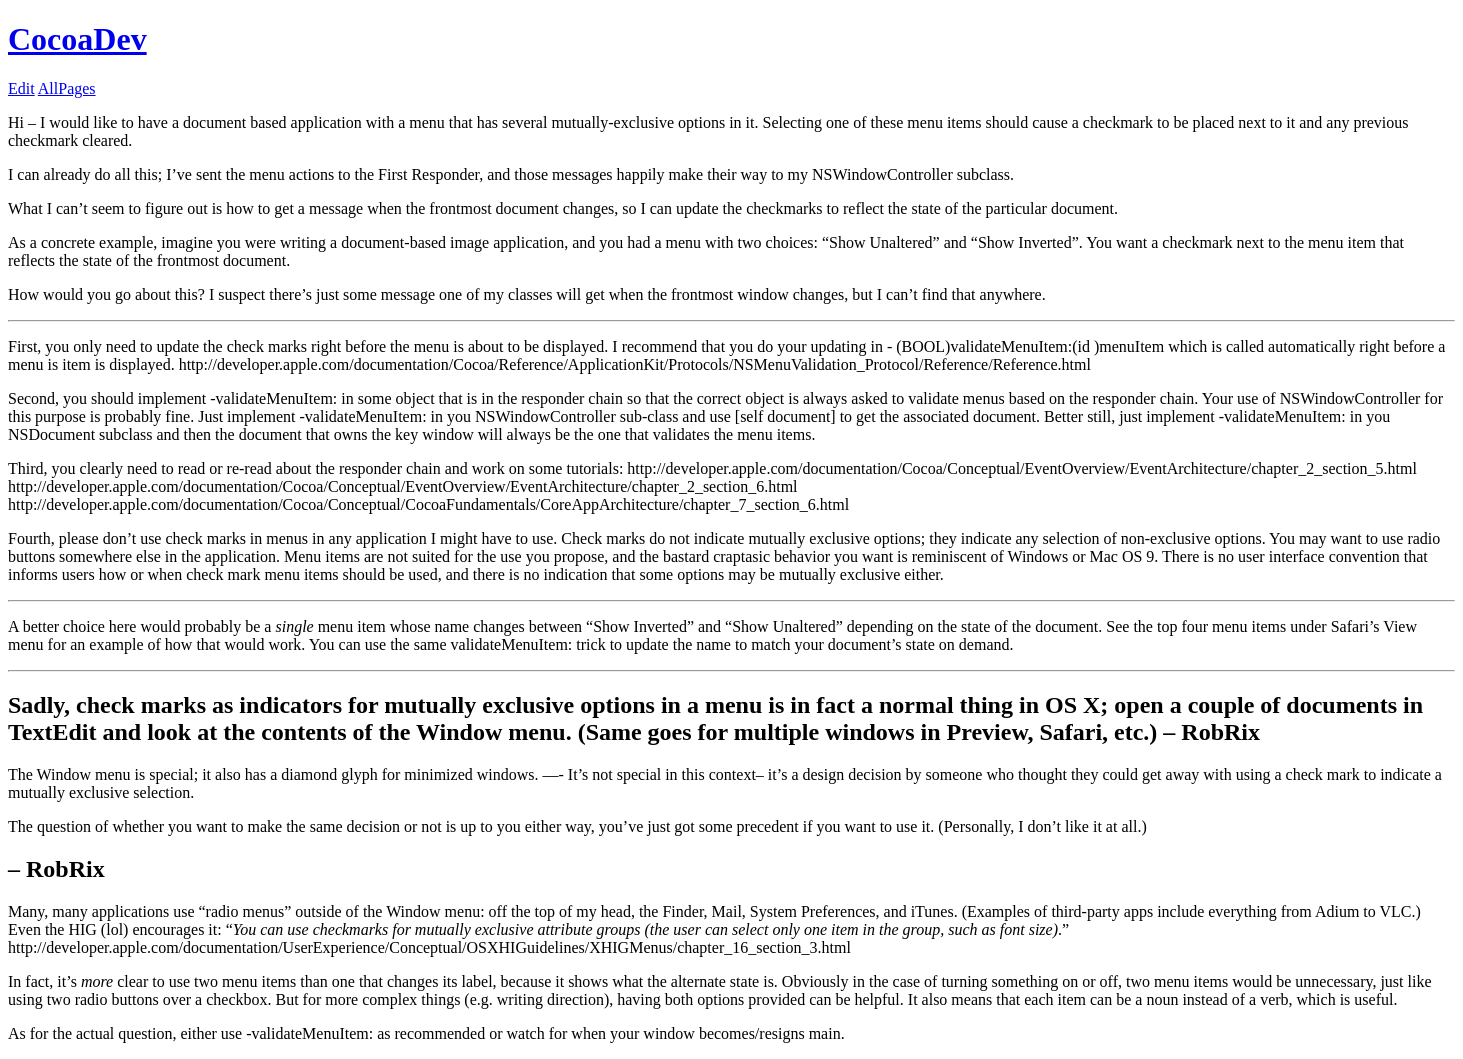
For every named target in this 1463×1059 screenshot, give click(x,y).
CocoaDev (77, 39)
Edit (21, 88)
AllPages (67, 88)
